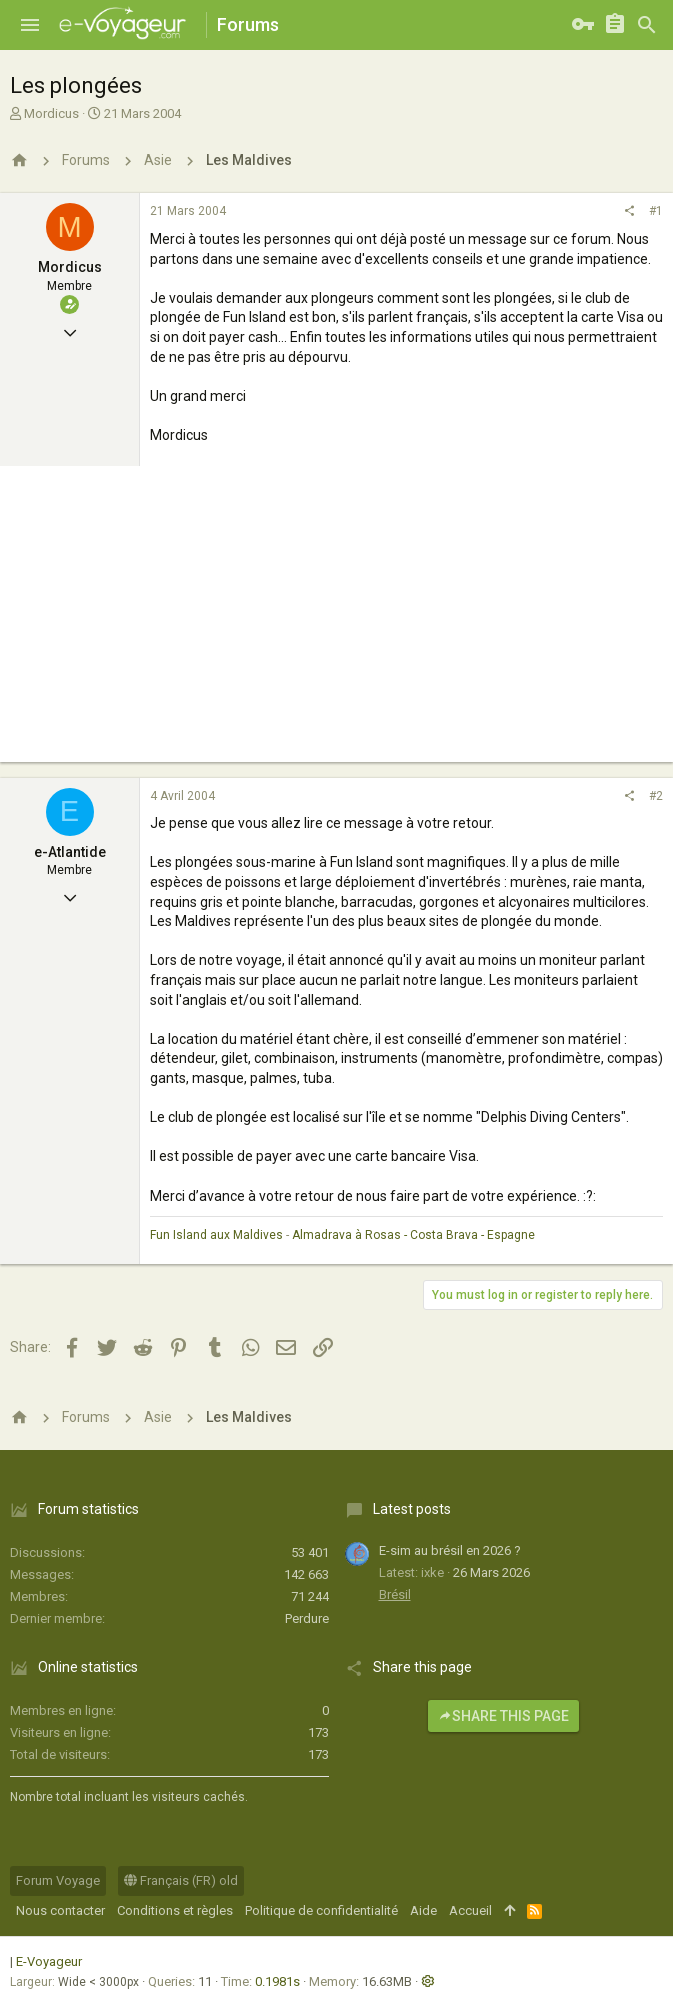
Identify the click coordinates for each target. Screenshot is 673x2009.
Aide (423, 1910)
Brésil (395, 1594)
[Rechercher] (647, 25)
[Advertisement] (336, 622)
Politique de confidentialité (321, 1910)
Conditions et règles (175, 1910)
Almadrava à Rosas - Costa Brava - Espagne (413, 1235)
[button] (30, 25)
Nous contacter (60, 1910)
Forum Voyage (58, 1880)
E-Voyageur (49, 1961)
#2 (656, 796)
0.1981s (277, 1981)
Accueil (470, 1910)
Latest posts (412, 1509)
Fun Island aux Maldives (216, 1235)
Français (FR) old (181, 1880)
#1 (656, 211)
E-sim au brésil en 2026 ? (450, 1550)
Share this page (503, 1716)
